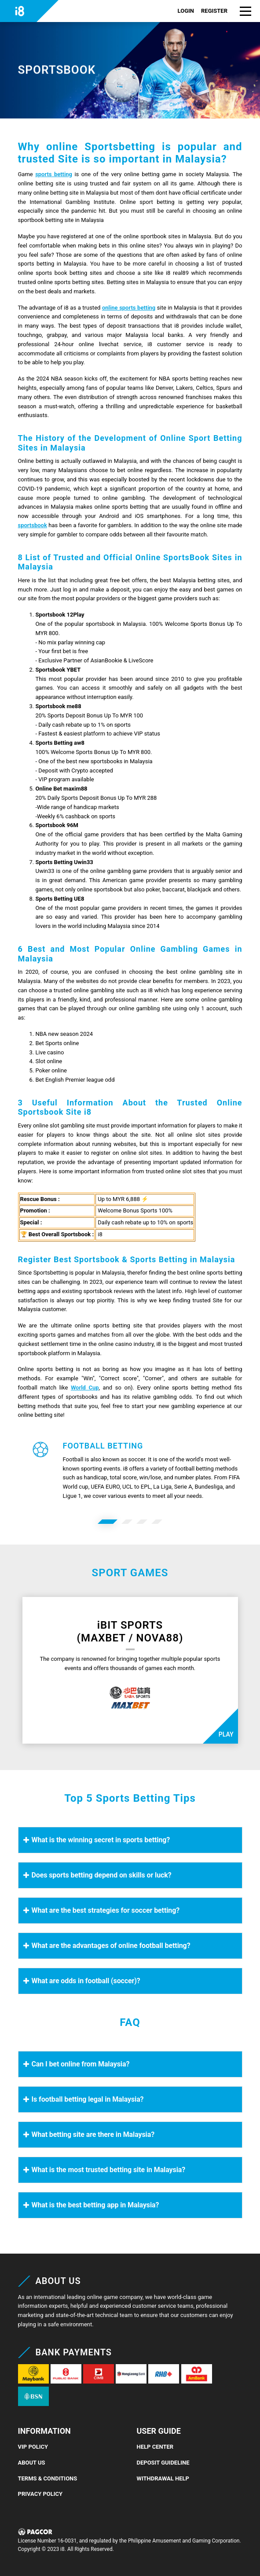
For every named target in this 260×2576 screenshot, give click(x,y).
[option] (107, 1521)
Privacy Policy (40, 2494)
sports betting (53, 174)
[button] (245, 11)
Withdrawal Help (163, 2478)
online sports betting (128, 307)
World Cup (85, 1387)
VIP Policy (33, 2446)
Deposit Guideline (163, 2462)
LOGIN (186, 10)
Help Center (155, 2446)
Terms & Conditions (47, 2478)
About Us (31, 2462)
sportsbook (32, 525)
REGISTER (214, 10)
